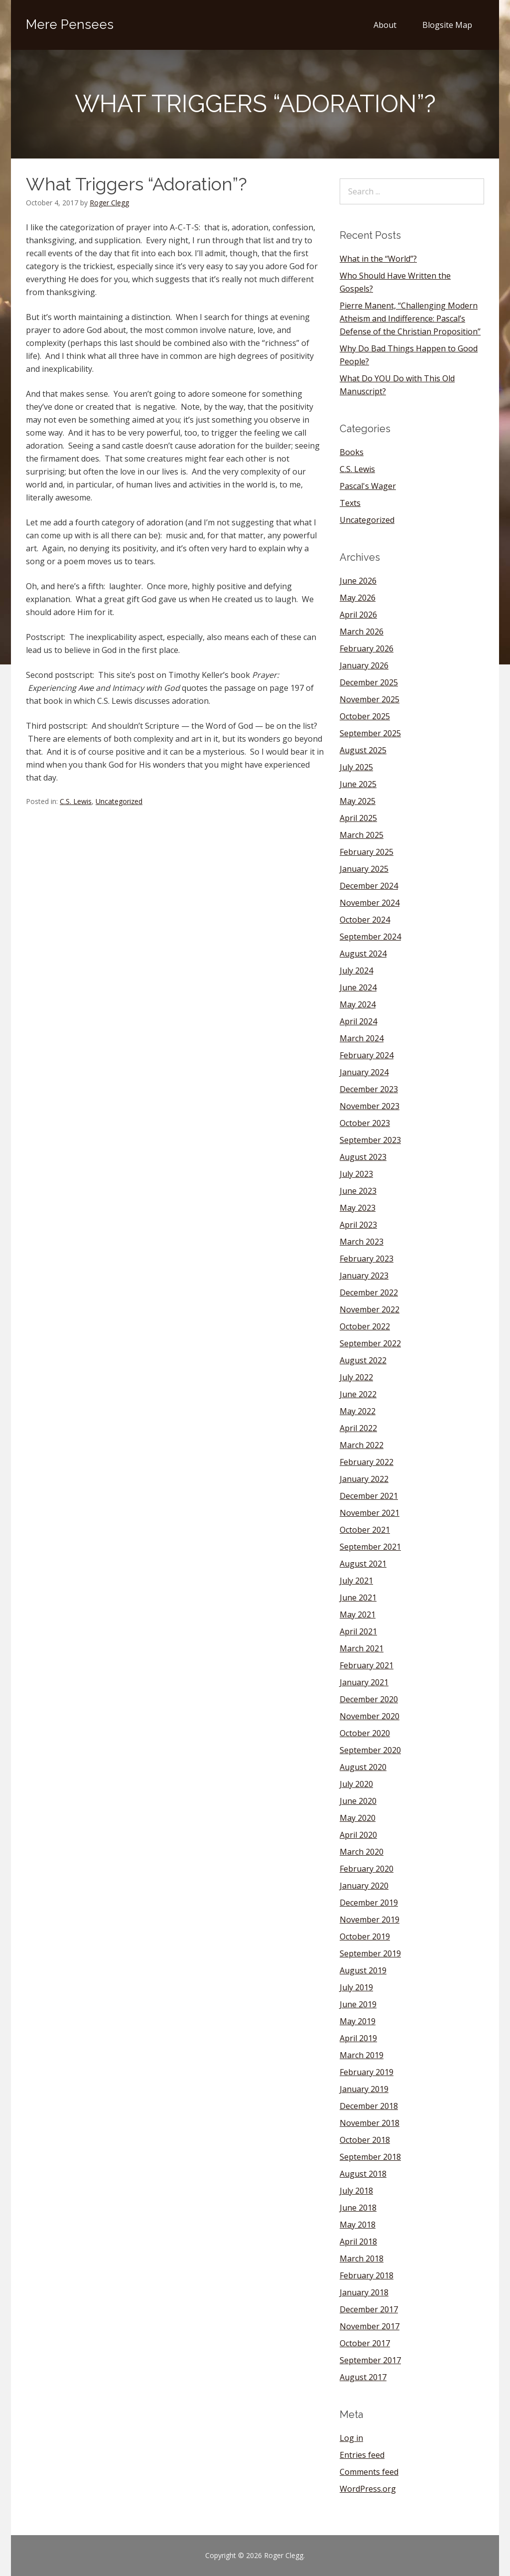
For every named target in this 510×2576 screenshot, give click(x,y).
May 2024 (358, 1004)
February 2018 (366, 2275)
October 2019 (365, 1936)
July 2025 (356, 767)
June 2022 (358, 1394)
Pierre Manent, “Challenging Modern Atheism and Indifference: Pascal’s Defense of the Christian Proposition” (410, 318)
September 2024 (370, 936)
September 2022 (370, 1343)
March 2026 (361, 631)
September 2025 (370, 733)
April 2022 (358, 1428)
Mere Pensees (70, 24)
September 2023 (370, 1139)
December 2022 (369, 1292)
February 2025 (366, 851)
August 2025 (363, 750)
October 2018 (365, 2139)
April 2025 (358, 817)
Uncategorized (119, 801)
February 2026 (366, 648)
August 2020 (363, 1767)
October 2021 (365, 1529)
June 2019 (358, 2004)
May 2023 (358, 1207)
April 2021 (358, 1631)
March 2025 (361, 834)
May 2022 (358, 1411)
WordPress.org (368, 2488)
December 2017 (369, 2309)
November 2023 (369, 1106)
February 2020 (366, 1868)
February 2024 (366, 1055)
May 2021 (358, 1614)
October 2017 (365, 2343)
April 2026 (358, 614)
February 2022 (366, 1461)
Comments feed (369, 2471)
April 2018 (358, 2241)
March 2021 (361, 1648)
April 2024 (358, 1021)
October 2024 (365, 919)
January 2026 (364, 665)
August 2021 (363, 1563)
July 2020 (356, 1783)
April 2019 (358, 2038)
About (385, 24)
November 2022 (369, 1309)
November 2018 (369, 2122)
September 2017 (370, 2360)
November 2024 (369, 902)
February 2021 (366, 1665)
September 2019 (370, 1953)
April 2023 (358, 1224)
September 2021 (370, 1546)
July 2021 (356, 1580)
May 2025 (358, 801)
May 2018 (358, 2224)
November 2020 (369, 1716)
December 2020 (369, 1699)
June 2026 (358, 580)
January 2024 (364, 1072)
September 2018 (370, 2156)
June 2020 (358, 1800)
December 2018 (369, 2105)
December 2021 (369, 1495)
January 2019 (364, 2089)
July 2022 (356, 1377)
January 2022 (364, 1478)
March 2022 (361, 1445)
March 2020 (361, 1851)
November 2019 (369, 1919)
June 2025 (358, 784)
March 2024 (361, 1038)
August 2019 (363, 1970)
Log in (351, 2437)
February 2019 (366, 2072)
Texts (350, 502)
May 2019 (358, 2021)
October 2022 (365, 1326)
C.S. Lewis (76, 801)
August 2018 (363, 2173)
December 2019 (369, 1902)
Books (352, 452)
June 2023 (358, 1190)
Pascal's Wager (368, 486)
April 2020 (358, 1834)
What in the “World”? (378, 258)
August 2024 (363, 953)
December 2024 (369, 885)
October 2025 (365, 716)
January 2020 (364, 1885)
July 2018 (356, 2190)
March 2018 (361, 2258)
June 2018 (358, 2207)
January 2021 (364, 1682)
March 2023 (361, 1241)
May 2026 (358, 597)
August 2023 (363, 1156)
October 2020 (365, 1733)
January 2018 (364, 2292)
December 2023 (369, 1089)
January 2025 (364, 868)
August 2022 (363, 1360)
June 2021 (358, 1597)
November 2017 (369, 2326)
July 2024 (356, 970)
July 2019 (356, 1987)
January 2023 (364, 1275)
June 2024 (358, 987)
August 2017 (363, 2377)
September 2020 (370, 1750)
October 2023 (365, 1123)
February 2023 (366, 1258)
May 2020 (358, 1817)
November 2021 (369, 1512)
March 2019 (361, 2055)
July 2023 (356, 1173)
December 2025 (369, 682)
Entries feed (362, 2454)
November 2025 (369, 699)
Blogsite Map (447, 24)
